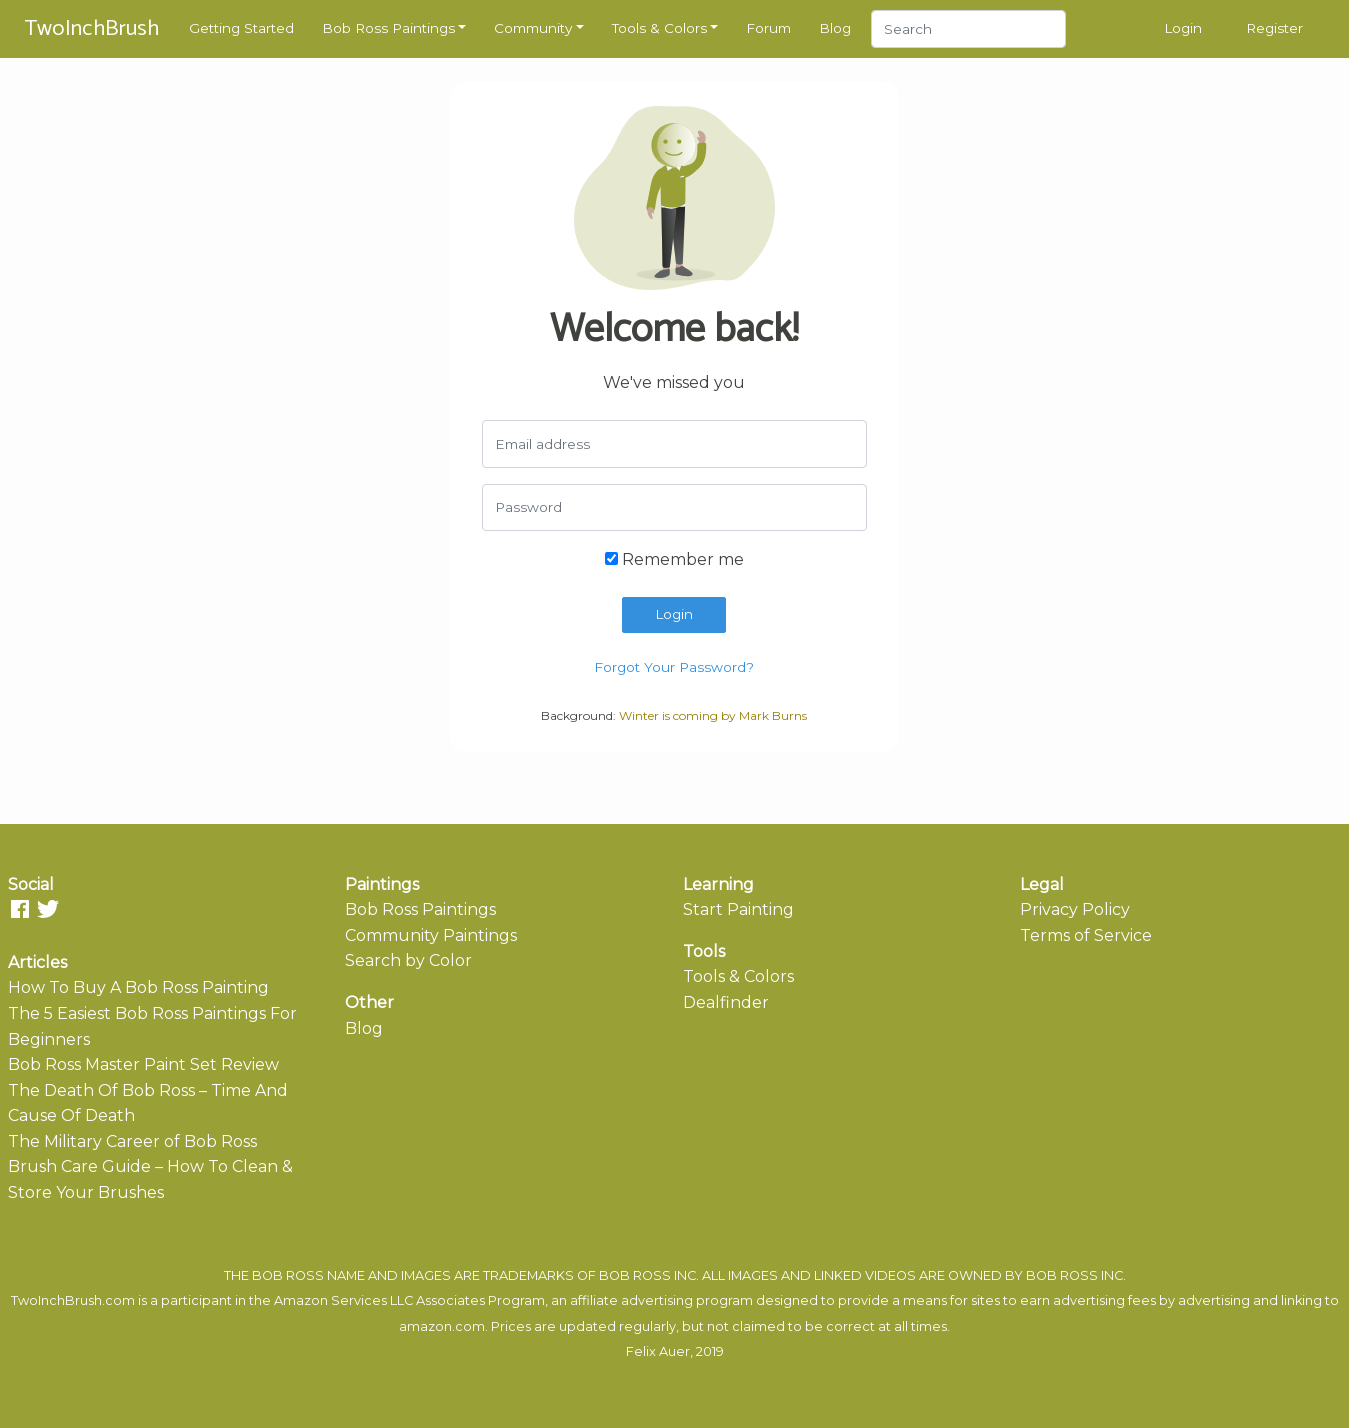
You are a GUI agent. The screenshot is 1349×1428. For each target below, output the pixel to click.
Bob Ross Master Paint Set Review (143, 1064)
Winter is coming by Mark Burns (713, 715)
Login (1183, 28)
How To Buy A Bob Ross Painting (138, 987)
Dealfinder (726, 1002)
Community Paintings (431, 935)
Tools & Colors (659, 28)
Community (533, 28)
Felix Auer (658, 1351)
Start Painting (738, 909)
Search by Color (408, 960)
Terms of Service (1086, 935)
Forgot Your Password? (674, 667)
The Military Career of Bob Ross (132, 1141)
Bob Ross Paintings (388, 28)
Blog (835, 28)
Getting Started (241, 28)
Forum (768, 28)
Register (1274, 28)
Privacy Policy (1075, 909)
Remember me (674, 559)
